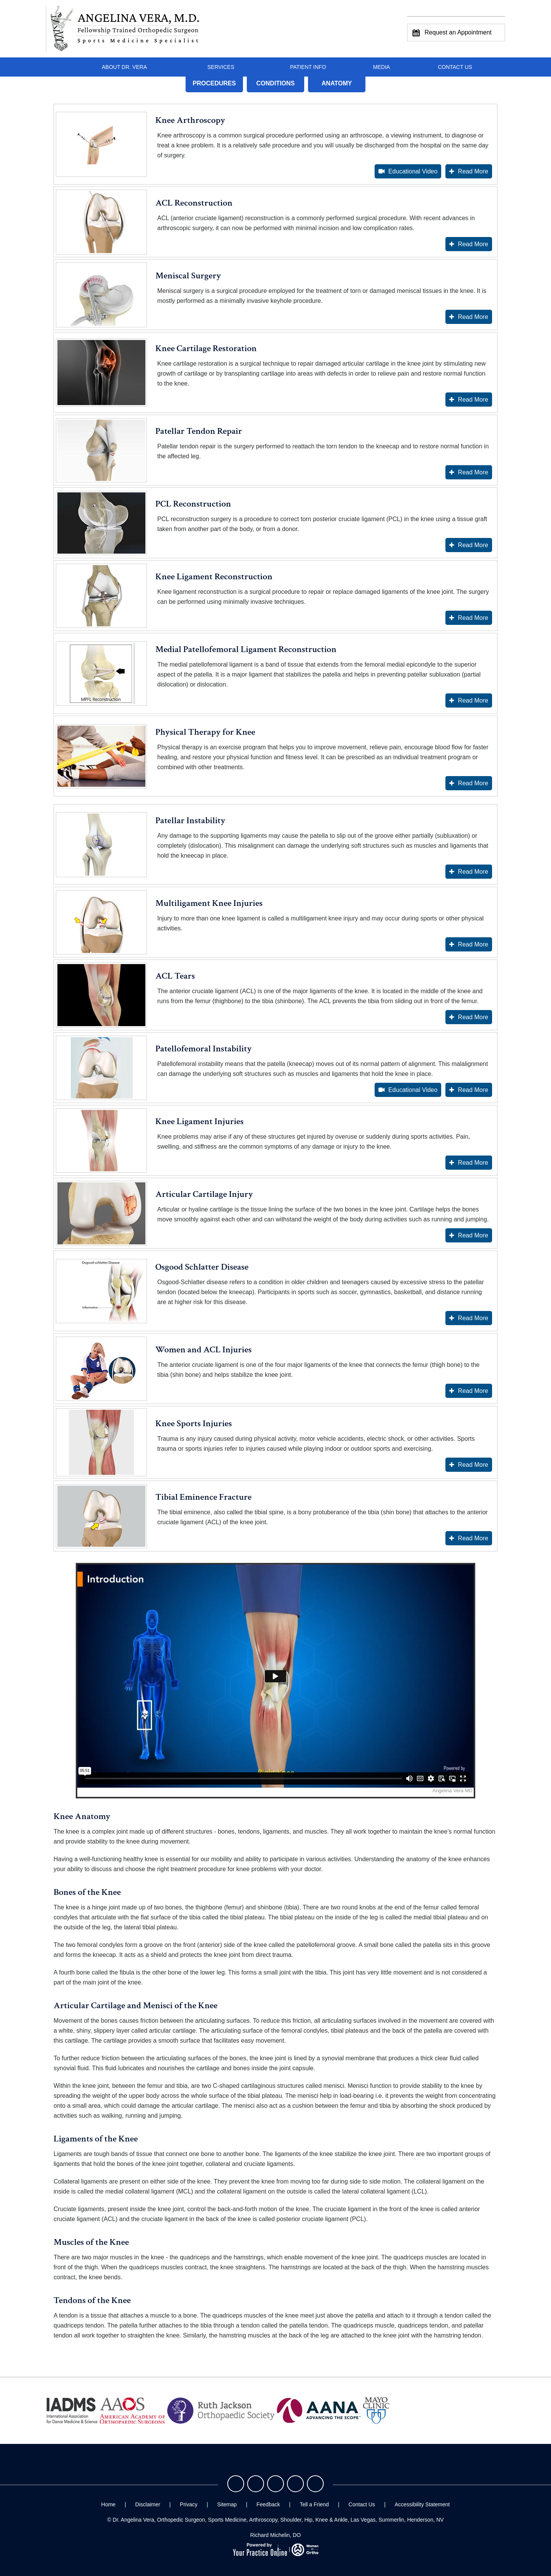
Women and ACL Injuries (203, 1349)
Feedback (268, 2504)
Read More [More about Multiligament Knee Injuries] (473, 944)
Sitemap (226, 2504)
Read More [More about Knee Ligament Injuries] (473, 1162)
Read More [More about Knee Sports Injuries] (473, 1464)
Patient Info (308, 67)
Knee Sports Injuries (193, 1423)
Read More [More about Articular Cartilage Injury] (473, 1235)
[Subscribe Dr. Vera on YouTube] (315, 2483)
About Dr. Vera (124, 67)
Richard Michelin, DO (275, 2535)
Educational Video (413, 171)
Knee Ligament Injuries (199, 1121)
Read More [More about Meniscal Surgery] (473, 317)
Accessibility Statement (422, 2504)
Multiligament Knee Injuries (208, 903)
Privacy (188, 2504)
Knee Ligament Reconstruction (213, 576)
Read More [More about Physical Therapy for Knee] (473, 783)
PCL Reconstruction (193, 504)
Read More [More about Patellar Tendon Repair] (473, 472)
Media (381, 67)
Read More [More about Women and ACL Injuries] (473, 1391)
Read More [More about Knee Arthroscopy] (473, 171)
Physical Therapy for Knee (205, 732)
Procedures (214, 83)
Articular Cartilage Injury (204, 1194)
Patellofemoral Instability (203, 1048)
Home (59, 67)
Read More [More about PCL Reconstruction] (473, 545)
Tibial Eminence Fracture (203, 1497)
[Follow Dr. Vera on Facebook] (235, 2483)
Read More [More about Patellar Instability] (473, 871)
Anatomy (336, 83)
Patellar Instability (190, 820)
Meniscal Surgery (188, 275)
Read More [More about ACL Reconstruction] (473, 244)
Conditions (275, 83)
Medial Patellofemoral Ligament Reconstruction (245, 649)
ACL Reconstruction (194, 203)
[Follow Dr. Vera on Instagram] (275, 2483)
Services (221, 67)
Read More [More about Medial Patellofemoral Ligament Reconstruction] (473, 700)
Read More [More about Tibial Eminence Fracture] (473, 1538)
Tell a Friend (314, 2504)
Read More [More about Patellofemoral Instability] (473, 1090)
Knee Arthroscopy (190, 120)
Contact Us (455, 67)
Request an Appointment (451, 33)
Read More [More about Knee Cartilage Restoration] (473, 399)
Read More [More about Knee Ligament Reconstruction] (473, 618)
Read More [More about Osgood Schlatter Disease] (473, 1318)
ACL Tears (175, 976)
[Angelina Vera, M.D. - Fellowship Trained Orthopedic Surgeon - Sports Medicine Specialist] (122, 29)
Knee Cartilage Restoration (206, 348)
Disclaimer (147, 2504)
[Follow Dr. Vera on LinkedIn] (295, 2483)
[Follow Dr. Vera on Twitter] (255, 2483)
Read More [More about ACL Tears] (473, 1017)
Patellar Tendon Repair (198, 431)
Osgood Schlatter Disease (202, 1267)
